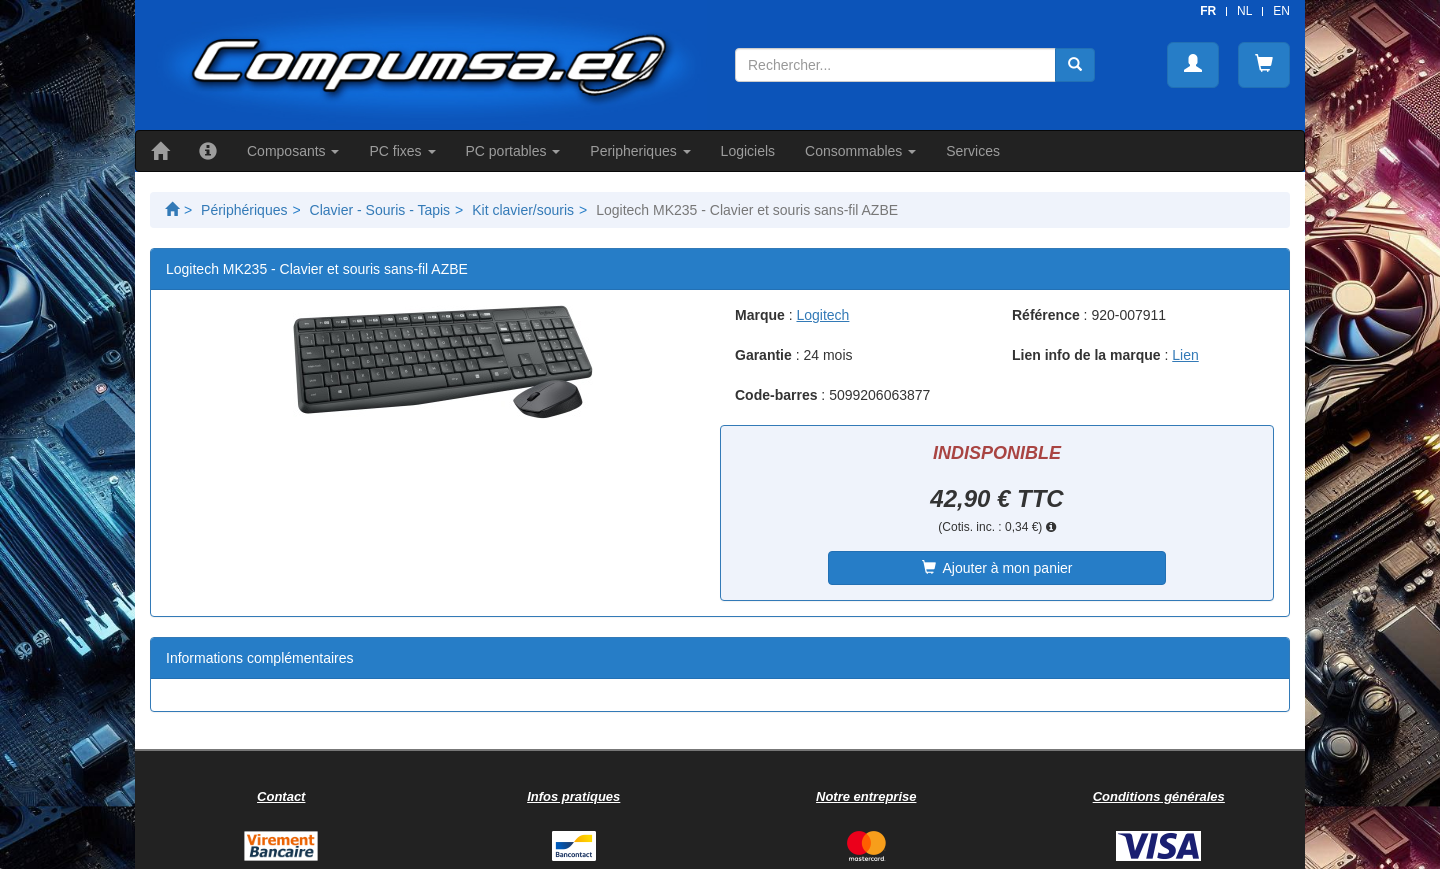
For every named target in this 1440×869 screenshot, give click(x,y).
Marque (760, 315)
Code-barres (776, 395)
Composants (293, 151)
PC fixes (402, 151)
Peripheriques (640, 151)
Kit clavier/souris (523, 210)
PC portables (513, 151)
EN (1281, 11)
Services (973, 151)
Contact (281, 796)
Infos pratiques (573, 796)
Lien (1185, 355)
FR (1208, 11)
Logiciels (748, 151)
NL (1244, 11)
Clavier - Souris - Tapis (380, 210)
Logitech (822, 315)
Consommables (860, 151)
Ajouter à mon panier (997, 568)
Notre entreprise (866, 796)
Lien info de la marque (1086, 355)
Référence (1046, 315)
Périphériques (244, 210)
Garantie (763, 355)
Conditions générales (1159, 796)
